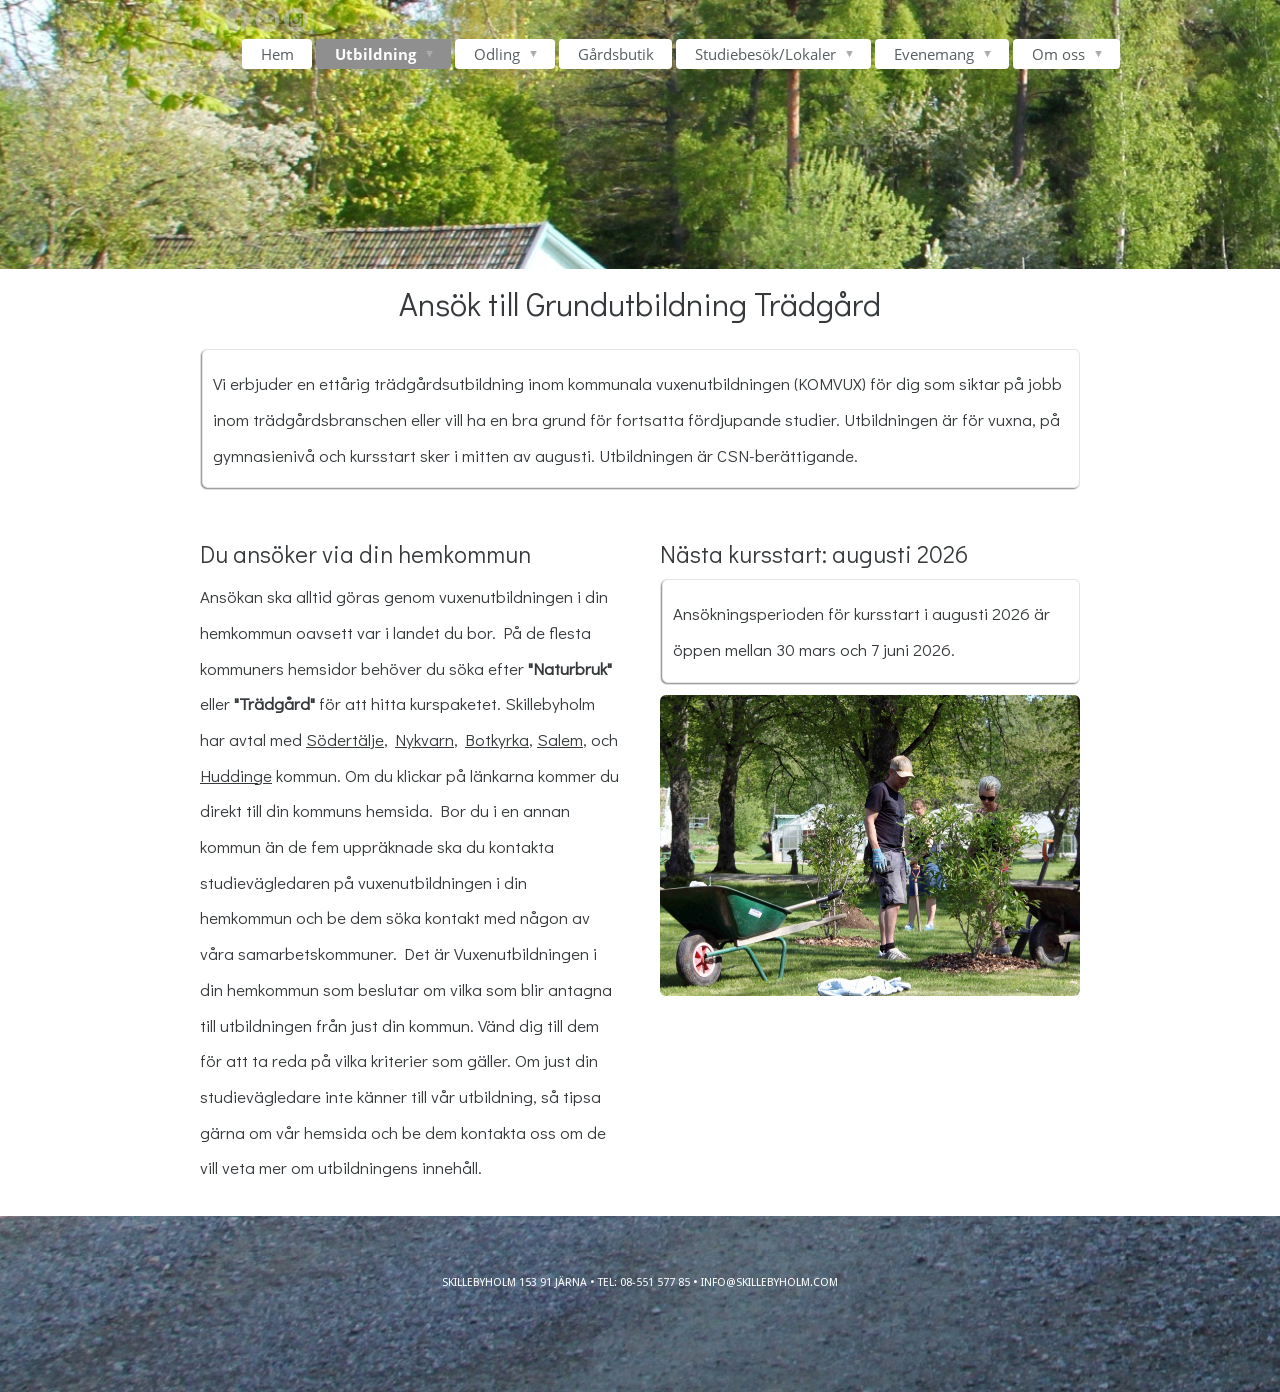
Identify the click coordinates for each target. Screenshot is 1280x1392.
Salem (560, 739)
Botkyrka (497, 739)
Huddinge (236, 775)
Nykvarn (424, 739)
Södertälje (345, 739)
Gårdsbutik (616, 54)
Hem (277, 54)
